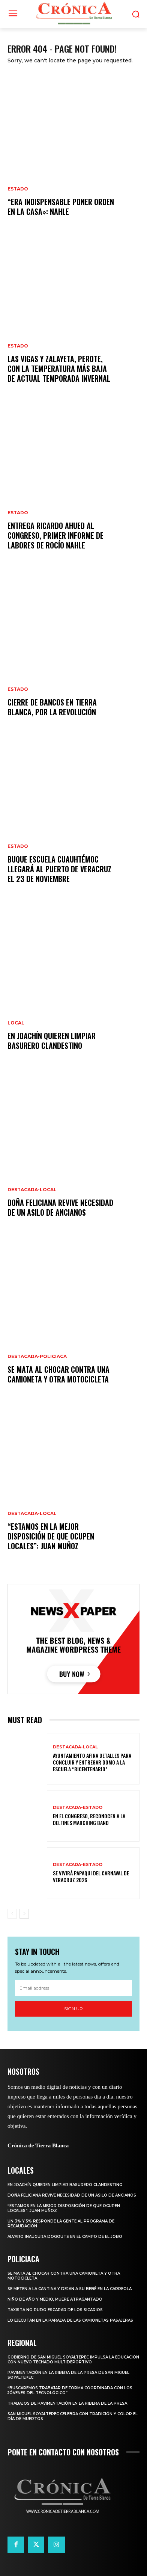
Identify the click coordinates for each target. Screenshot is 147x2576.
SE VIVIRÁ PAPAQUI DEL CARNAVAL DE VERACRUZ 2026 (91, 1876)
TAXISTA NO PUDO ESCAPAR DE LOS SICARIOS (55, 2309)
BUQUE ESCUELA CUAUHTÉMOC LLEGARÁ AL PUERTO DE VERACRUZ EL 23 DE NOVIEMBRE (59, 869)
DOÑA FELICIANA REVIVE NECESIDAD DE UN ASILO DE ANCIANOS (60, 1207)
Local (16, 1023)
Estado (18, 189)
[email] (73, 1988)
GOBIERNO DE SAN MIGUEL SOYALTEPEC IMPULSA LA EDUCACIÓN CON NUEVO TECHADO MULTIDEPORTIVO (73, 2359)
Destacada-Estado (77, 1807)
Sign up (73, 2008)
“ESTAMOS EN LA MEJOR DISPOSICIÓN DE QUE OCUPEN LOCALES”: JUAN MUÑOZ (51, 1536)
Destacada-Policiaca (37, 1356)
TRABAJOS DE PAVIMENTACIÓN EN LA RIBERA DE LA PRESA (67, 2403)
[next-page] (24, 1914)
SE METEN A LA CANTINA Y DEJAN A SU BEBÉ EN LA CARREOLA (70, 2288)
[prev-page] (12, 1914)
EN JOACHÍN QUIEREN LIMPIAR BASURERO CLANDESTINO (52, 1040)
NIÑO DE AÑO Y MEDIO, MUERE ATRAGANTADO (55, 2299)
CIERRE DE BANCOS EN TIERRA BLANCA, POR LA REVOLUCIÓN (52, 707)
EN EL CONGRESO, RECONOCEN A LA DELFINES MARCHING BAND (89, 1819)
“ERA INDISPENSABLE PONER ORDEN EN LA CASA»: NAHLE (61, 206)
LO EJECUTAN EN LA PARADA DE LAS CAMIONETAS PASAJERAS (70, 2320)
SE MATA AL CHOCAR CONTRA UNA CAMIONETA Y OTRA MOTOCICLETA (59, 1374)
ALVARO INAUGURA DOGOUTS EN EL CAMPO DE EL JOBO (65, 2236)
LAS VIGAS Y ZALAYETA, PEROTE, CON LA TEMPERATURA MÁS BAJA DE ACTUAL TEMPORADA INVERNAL (59, 368)
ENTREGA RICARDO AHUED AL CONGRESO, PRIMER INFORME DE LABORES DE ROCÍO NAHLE (56, 535)
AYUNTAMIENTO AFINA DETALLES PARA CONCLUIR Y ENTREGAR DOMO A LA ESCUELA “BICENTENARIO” (92, 1762)
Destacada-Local (32, 1190)
